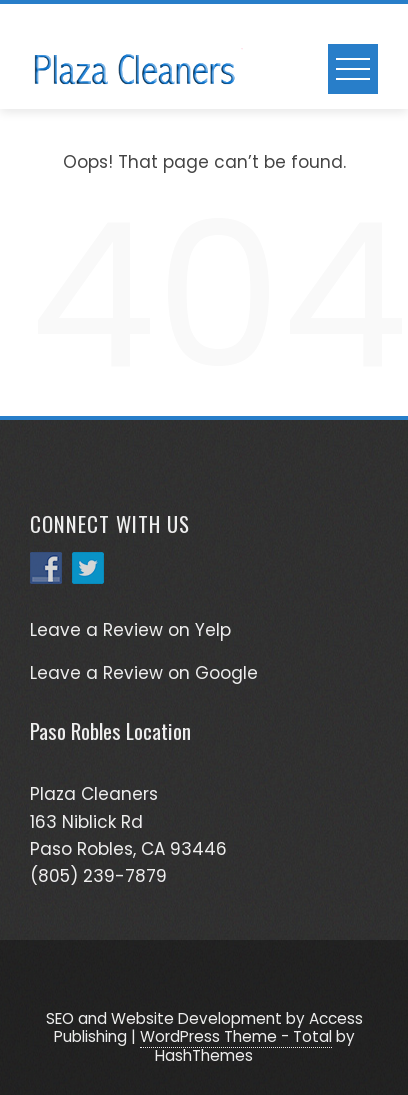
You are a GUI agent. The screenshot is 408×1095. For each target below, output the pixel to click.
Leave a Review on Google (144, 673)
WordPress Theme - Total (236, 1036)
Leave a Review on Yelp (130, 630)
